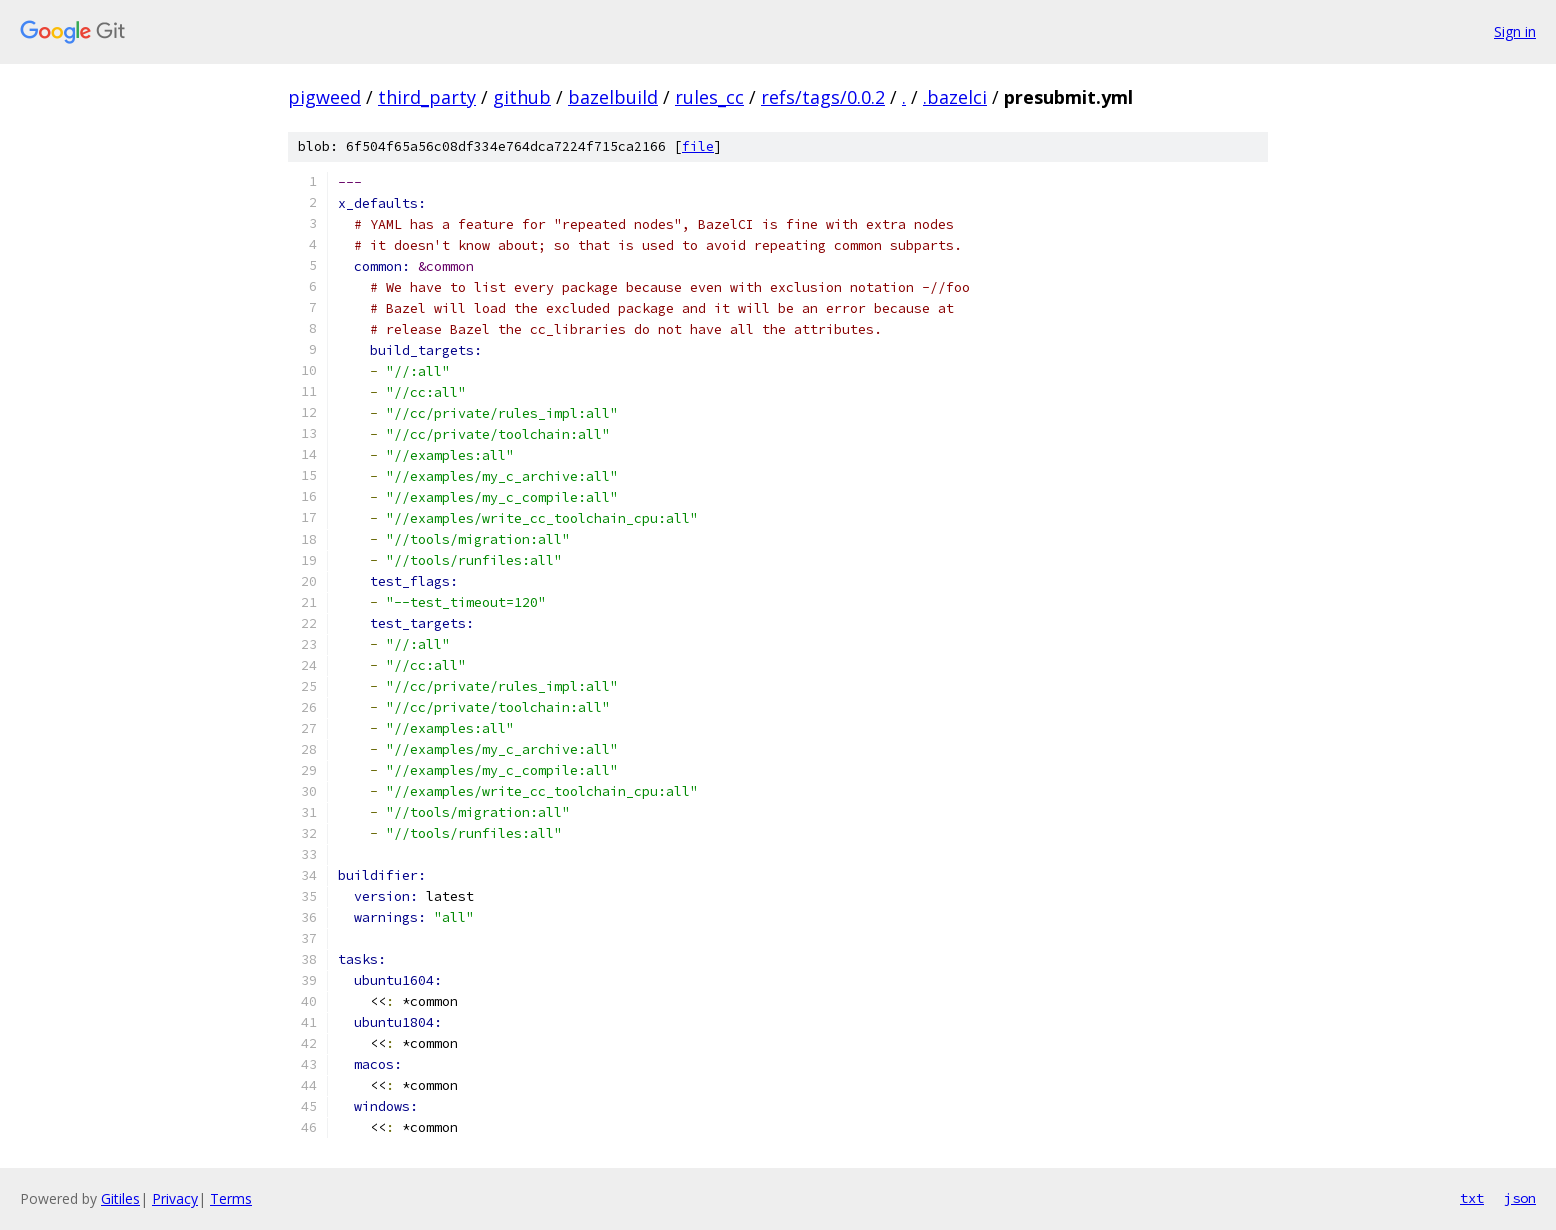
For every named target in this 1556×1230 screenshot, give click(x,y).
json (1520, 1198)
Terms (231, 1198)
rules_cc (709, 97)
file (698, 146)
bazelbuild (613, 97)
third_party (427, 97)
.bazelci (955, 97)
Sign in (1515, 31)
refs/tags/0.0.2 (823, 97)
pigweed (324, 97)
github (522, 97)
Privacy (175, 1198)
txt (1472, 1198)
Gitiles (120, 1198)
